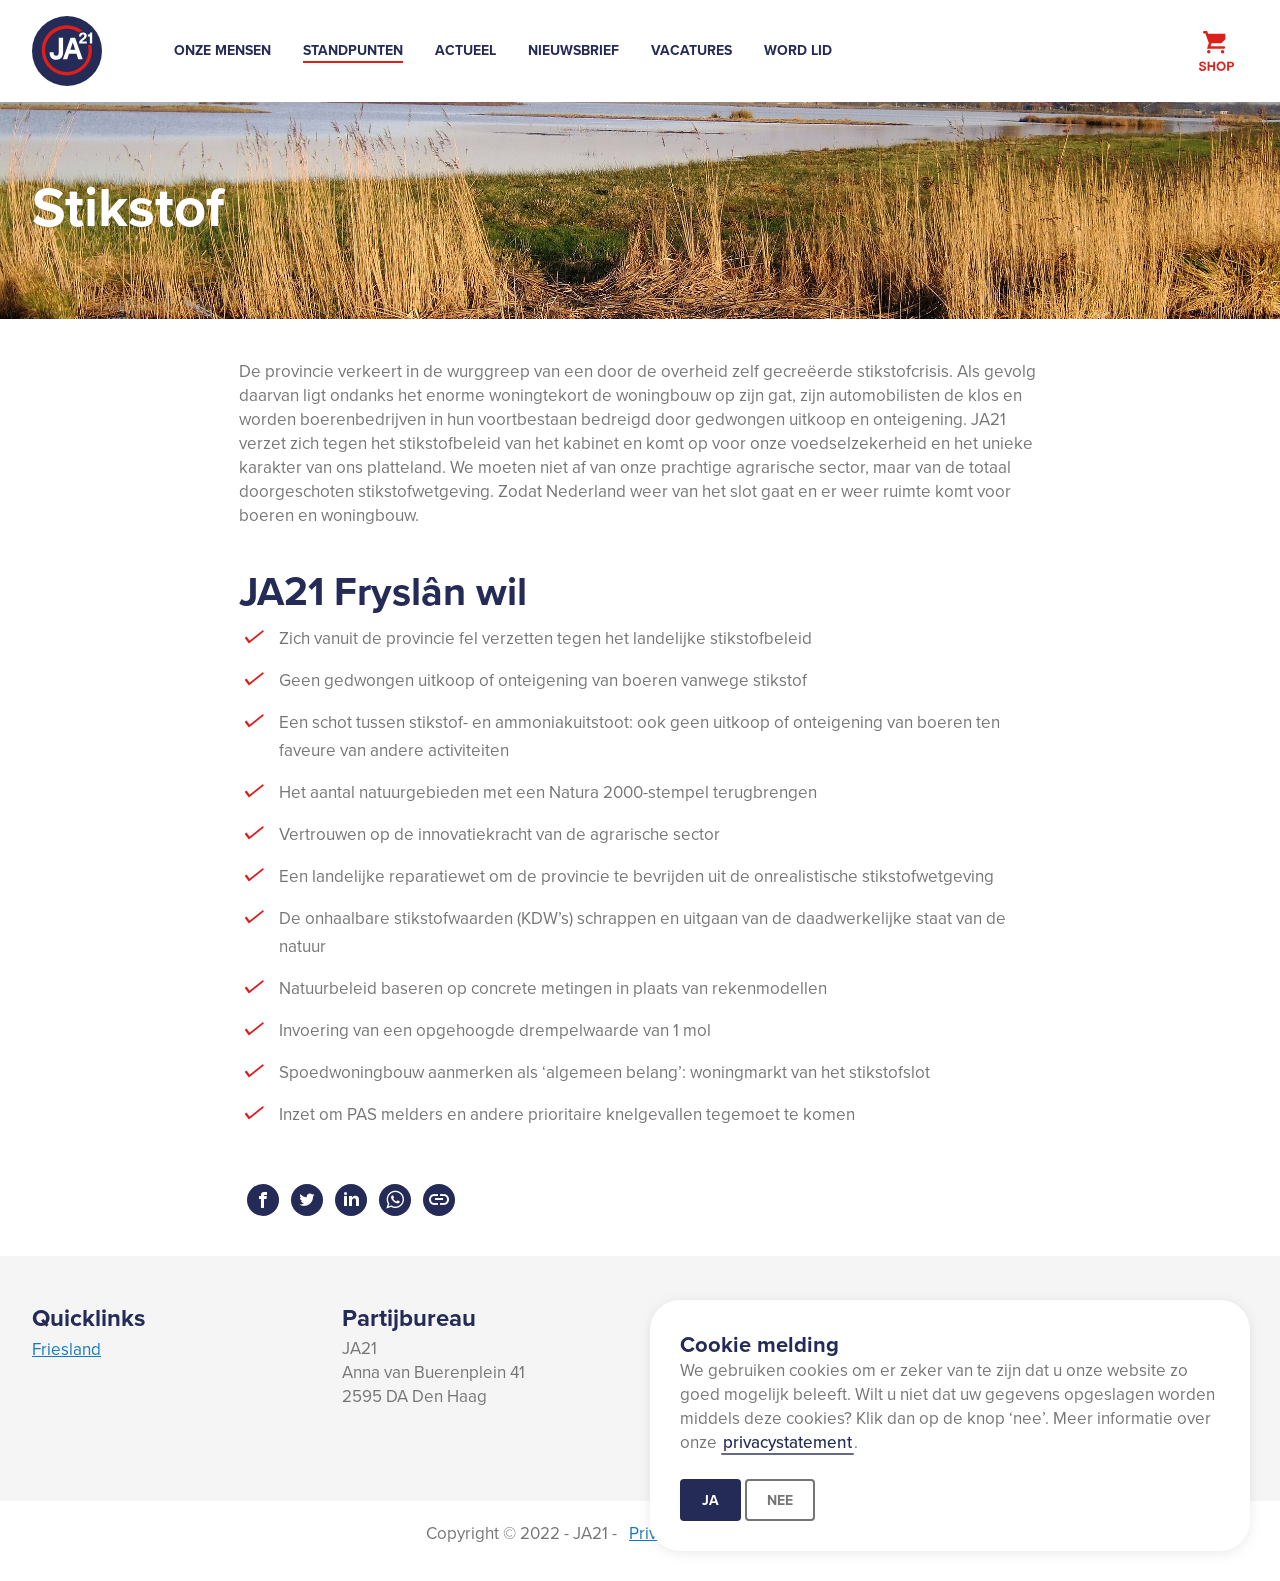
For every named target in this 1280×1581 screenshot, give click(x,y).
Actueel (465, 50)
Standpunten (353, 50)
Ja (710, 1500)
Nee (780, 1500)
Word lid (798, 50)
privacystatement (787, 1442)
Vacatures (691, 50)
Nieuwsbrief (573, 50)
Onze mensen (222, 50)
